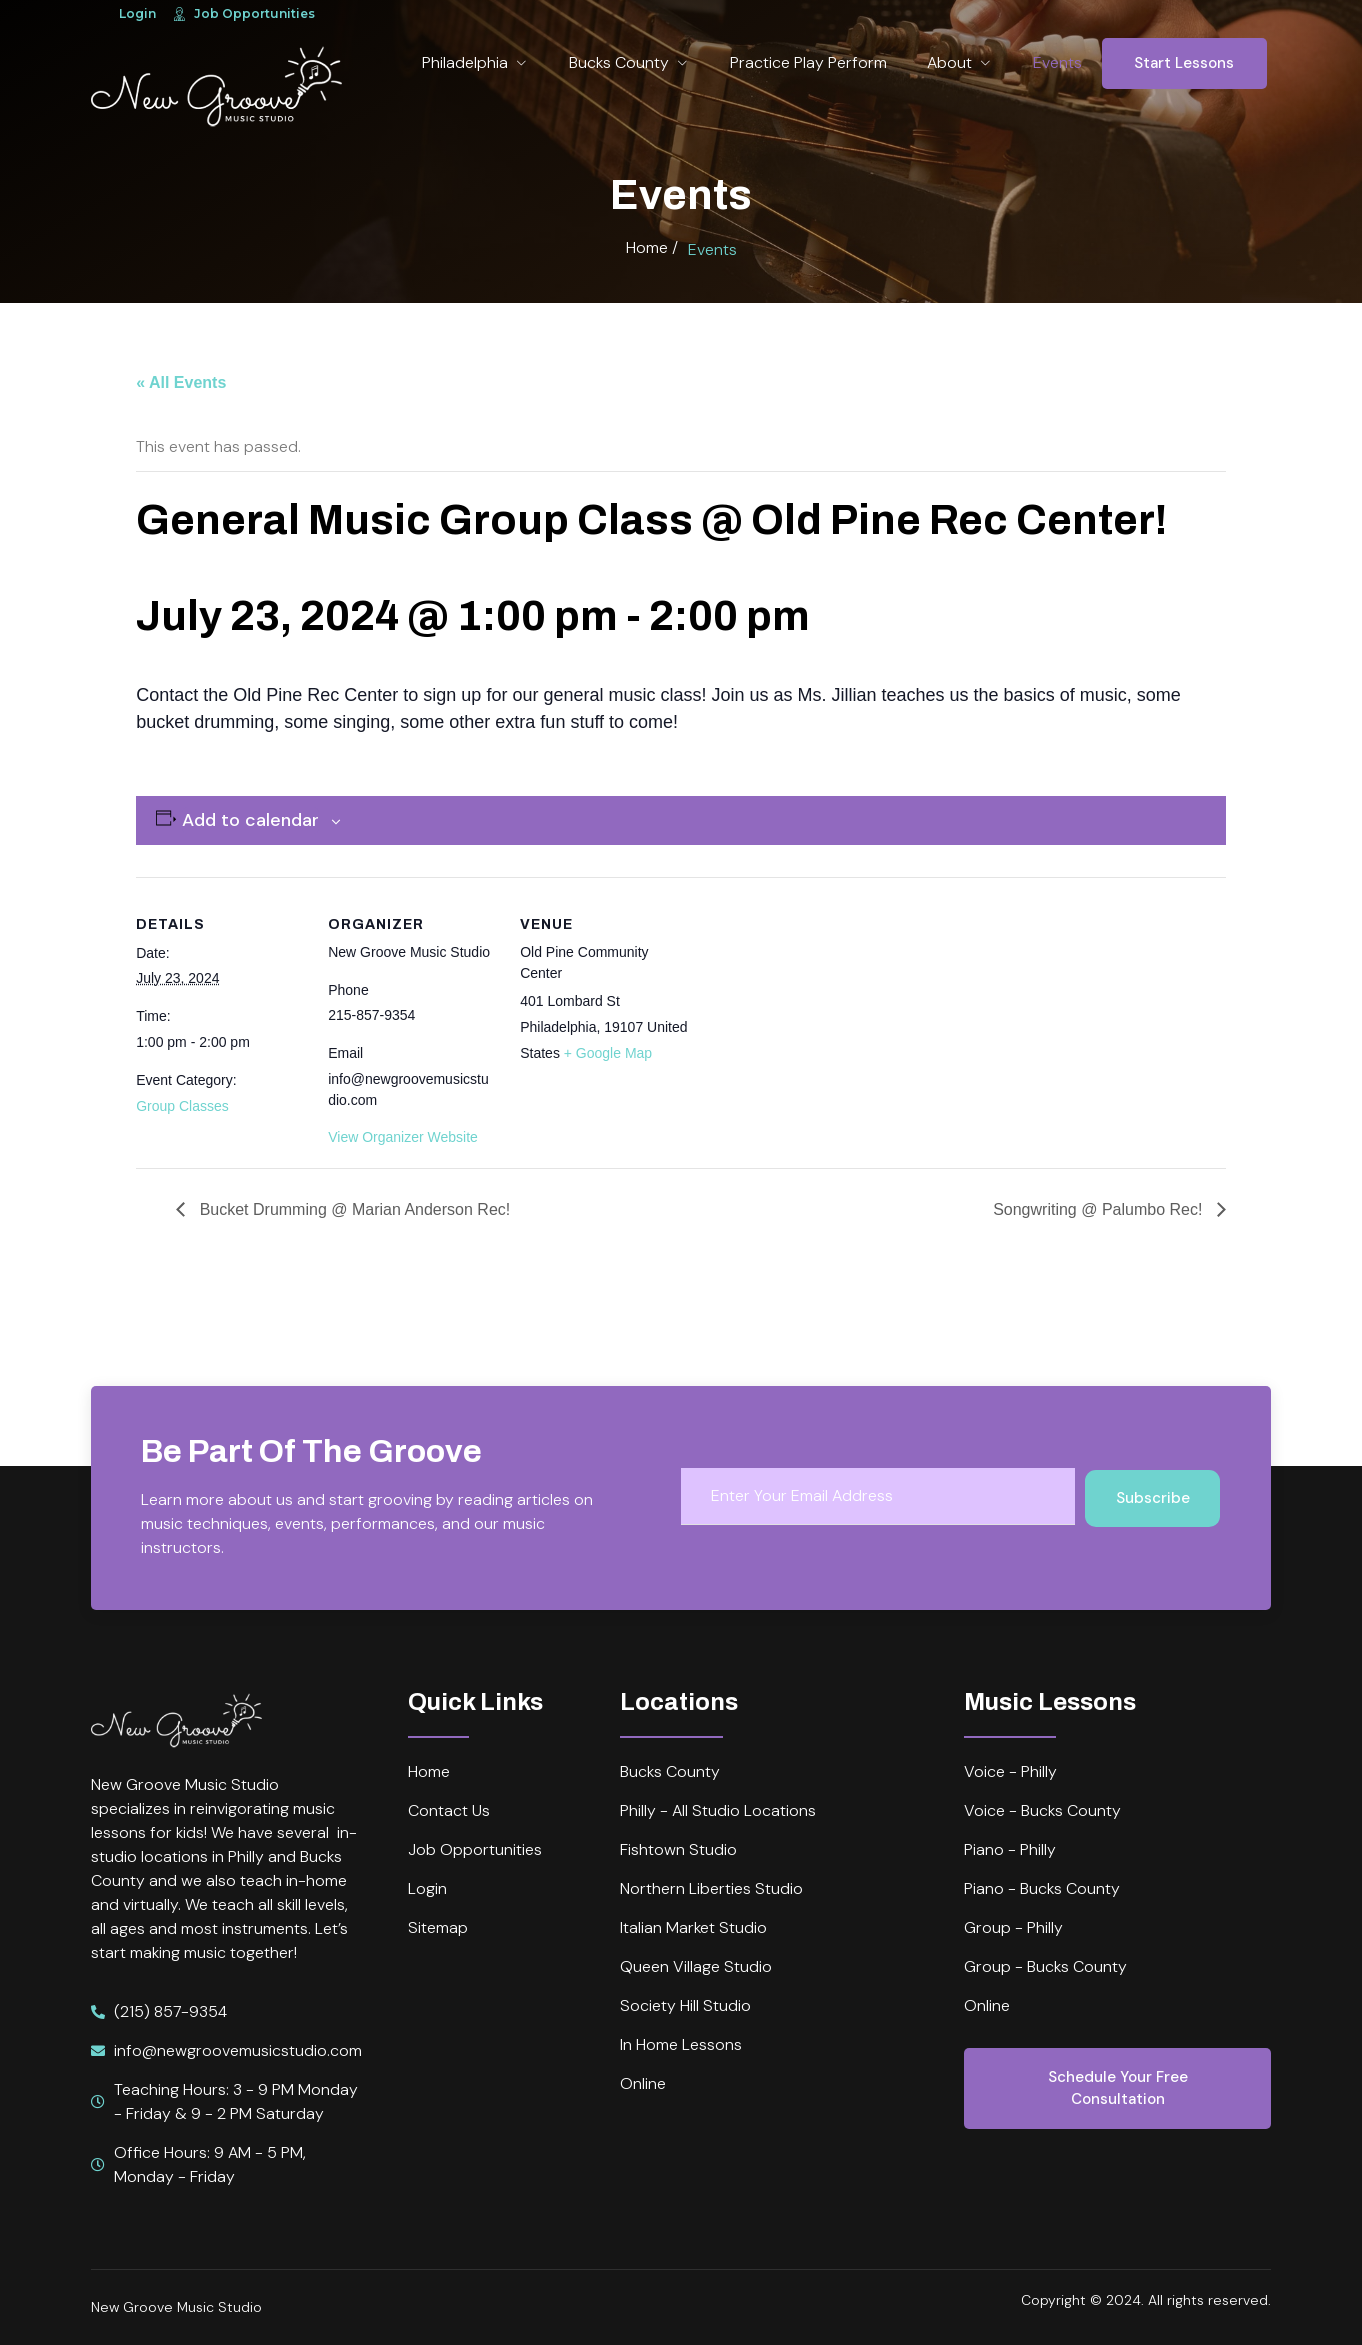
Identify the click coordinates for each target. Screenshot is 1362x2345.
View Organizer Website (403, 1137)
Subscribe (1153, 1498)
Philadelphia (475, 62)
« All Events (181, 382)
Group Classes (182, 1106)
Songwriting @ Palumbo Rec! (1100, 1209)
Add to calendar (250, 820)
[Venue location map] (817, 1014)
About (960, 62)
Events (1057, 62)
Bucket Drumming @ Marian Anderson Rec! (352, 1209)
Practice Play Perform (808, 62)
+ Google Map (608, 1053)
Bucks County (629, 62)
